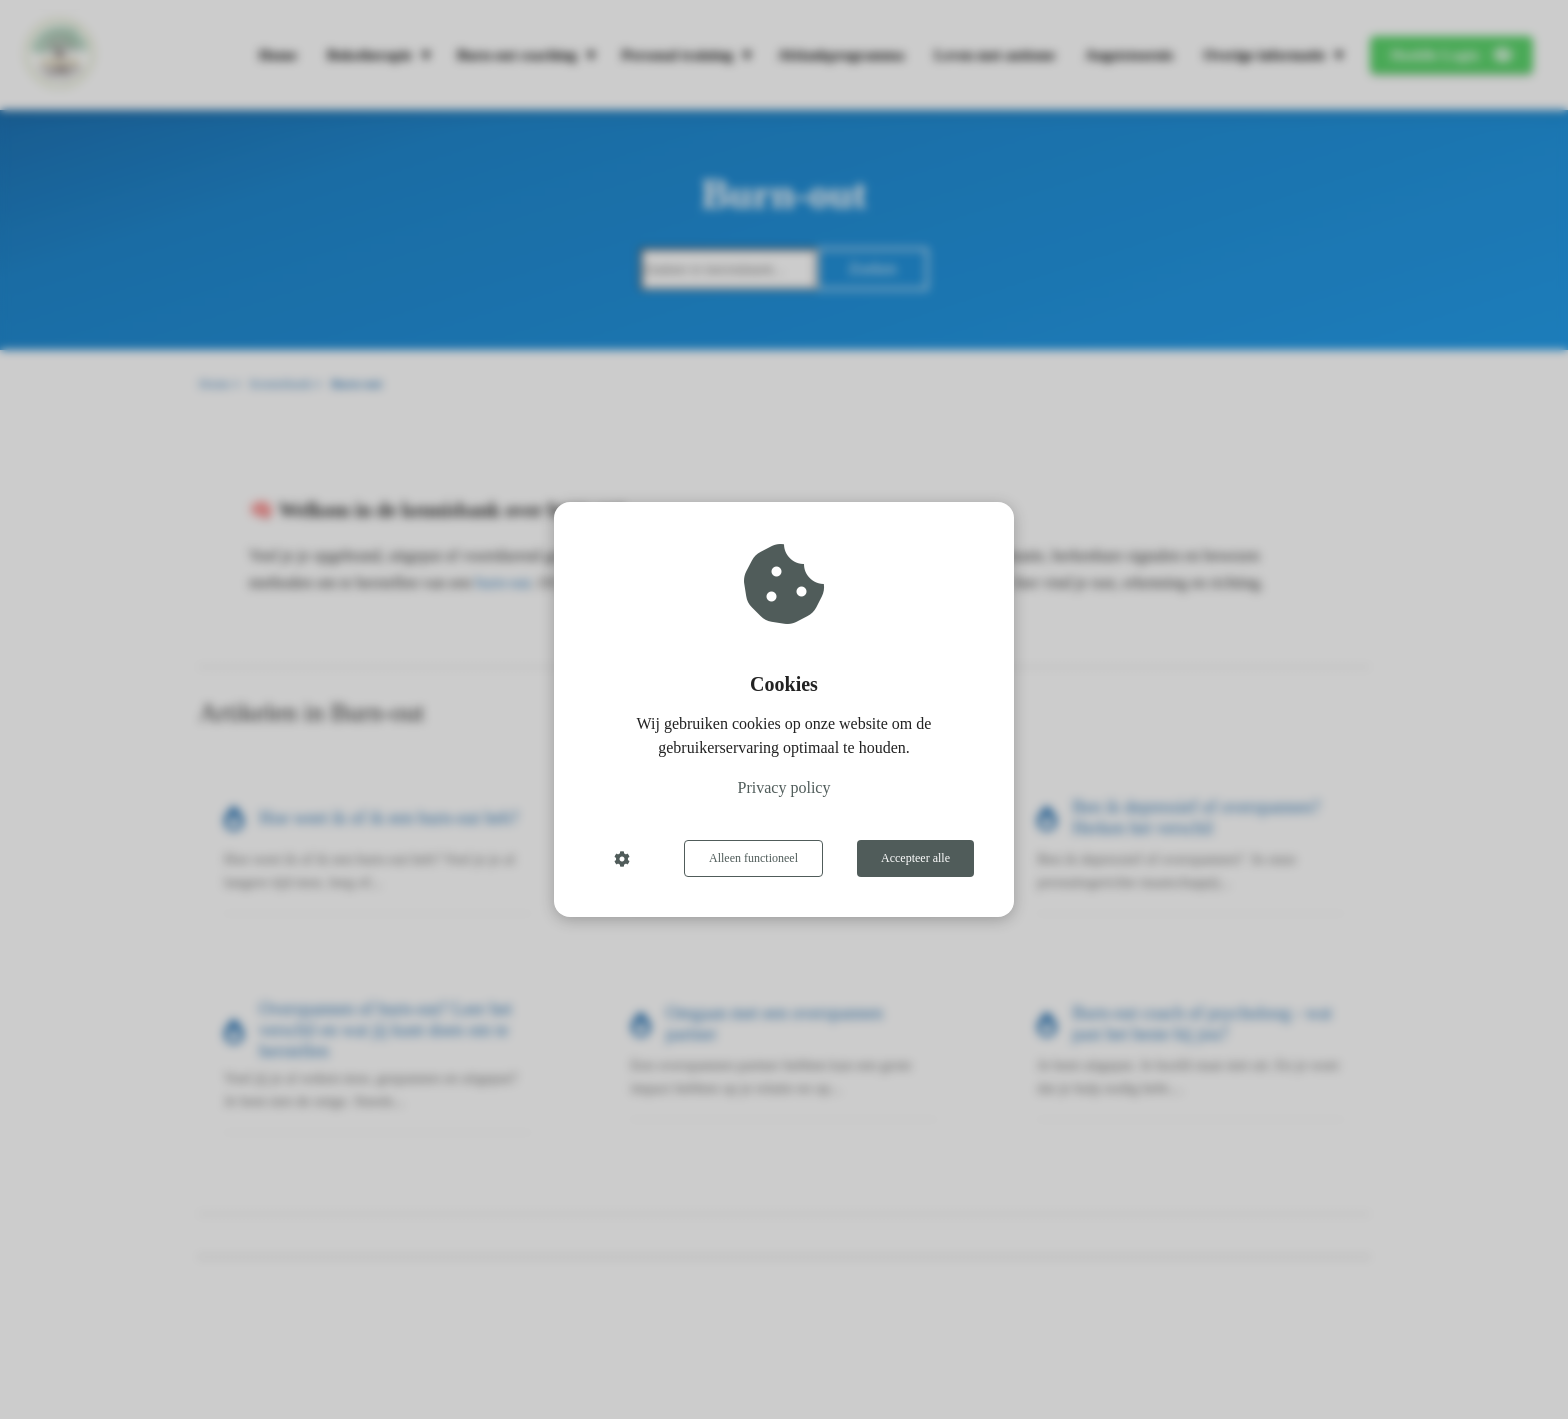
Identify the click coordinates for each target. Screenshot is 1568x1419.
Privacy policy (784, 787)
